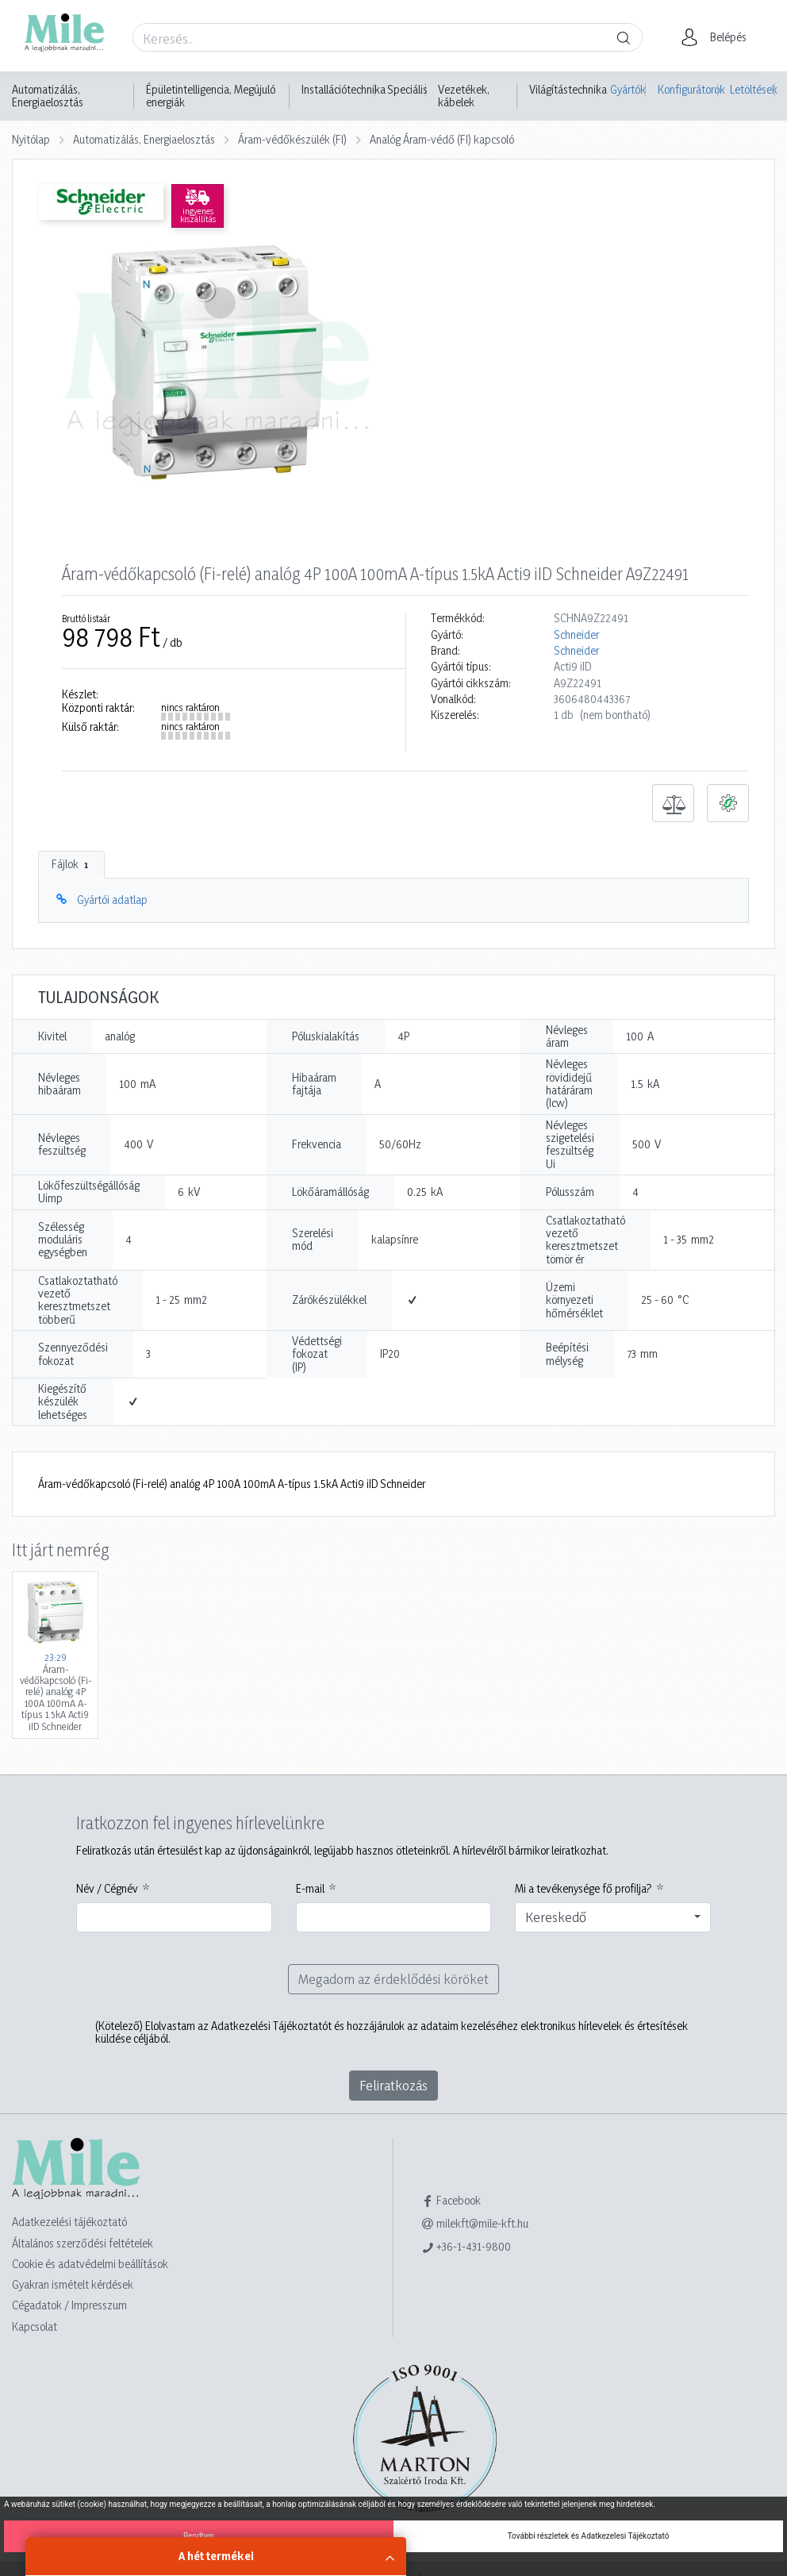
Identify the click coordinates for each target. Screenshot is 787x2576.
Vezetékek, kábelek (463, 96)
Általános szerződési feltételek (82, 2243)
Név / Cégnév (107, 1888)
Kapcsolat (34, 2326)
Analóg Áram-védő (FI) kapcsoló (442, 139)
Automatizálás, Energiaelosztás (47, 96)
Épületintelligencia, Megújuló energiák (210, 96)
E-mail (310, 1888)
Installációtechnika (343, 89)
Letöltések (752, 89)
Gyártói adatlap (112, 899)
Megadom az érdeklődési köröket (393, 1978)
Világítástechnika (568, 89)
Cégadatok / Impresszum (69, 2305)
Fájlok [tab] (71, 864)
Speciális (407, 89)
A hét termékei (216, 2556)
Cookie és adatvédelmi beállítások (90, 2263)
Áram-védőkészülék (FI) (292, 139)
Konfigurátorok (688, 89)
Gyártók (628, 89)
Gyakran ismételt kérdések (72, 2284)
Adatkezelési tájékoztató (69, 2221)
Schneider (576, 635)
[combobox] (613, 1917)
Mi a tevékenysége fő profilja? (583, 1888)
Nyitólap (31, 139)
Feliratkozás (393, 2085)
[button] (718, 37)
